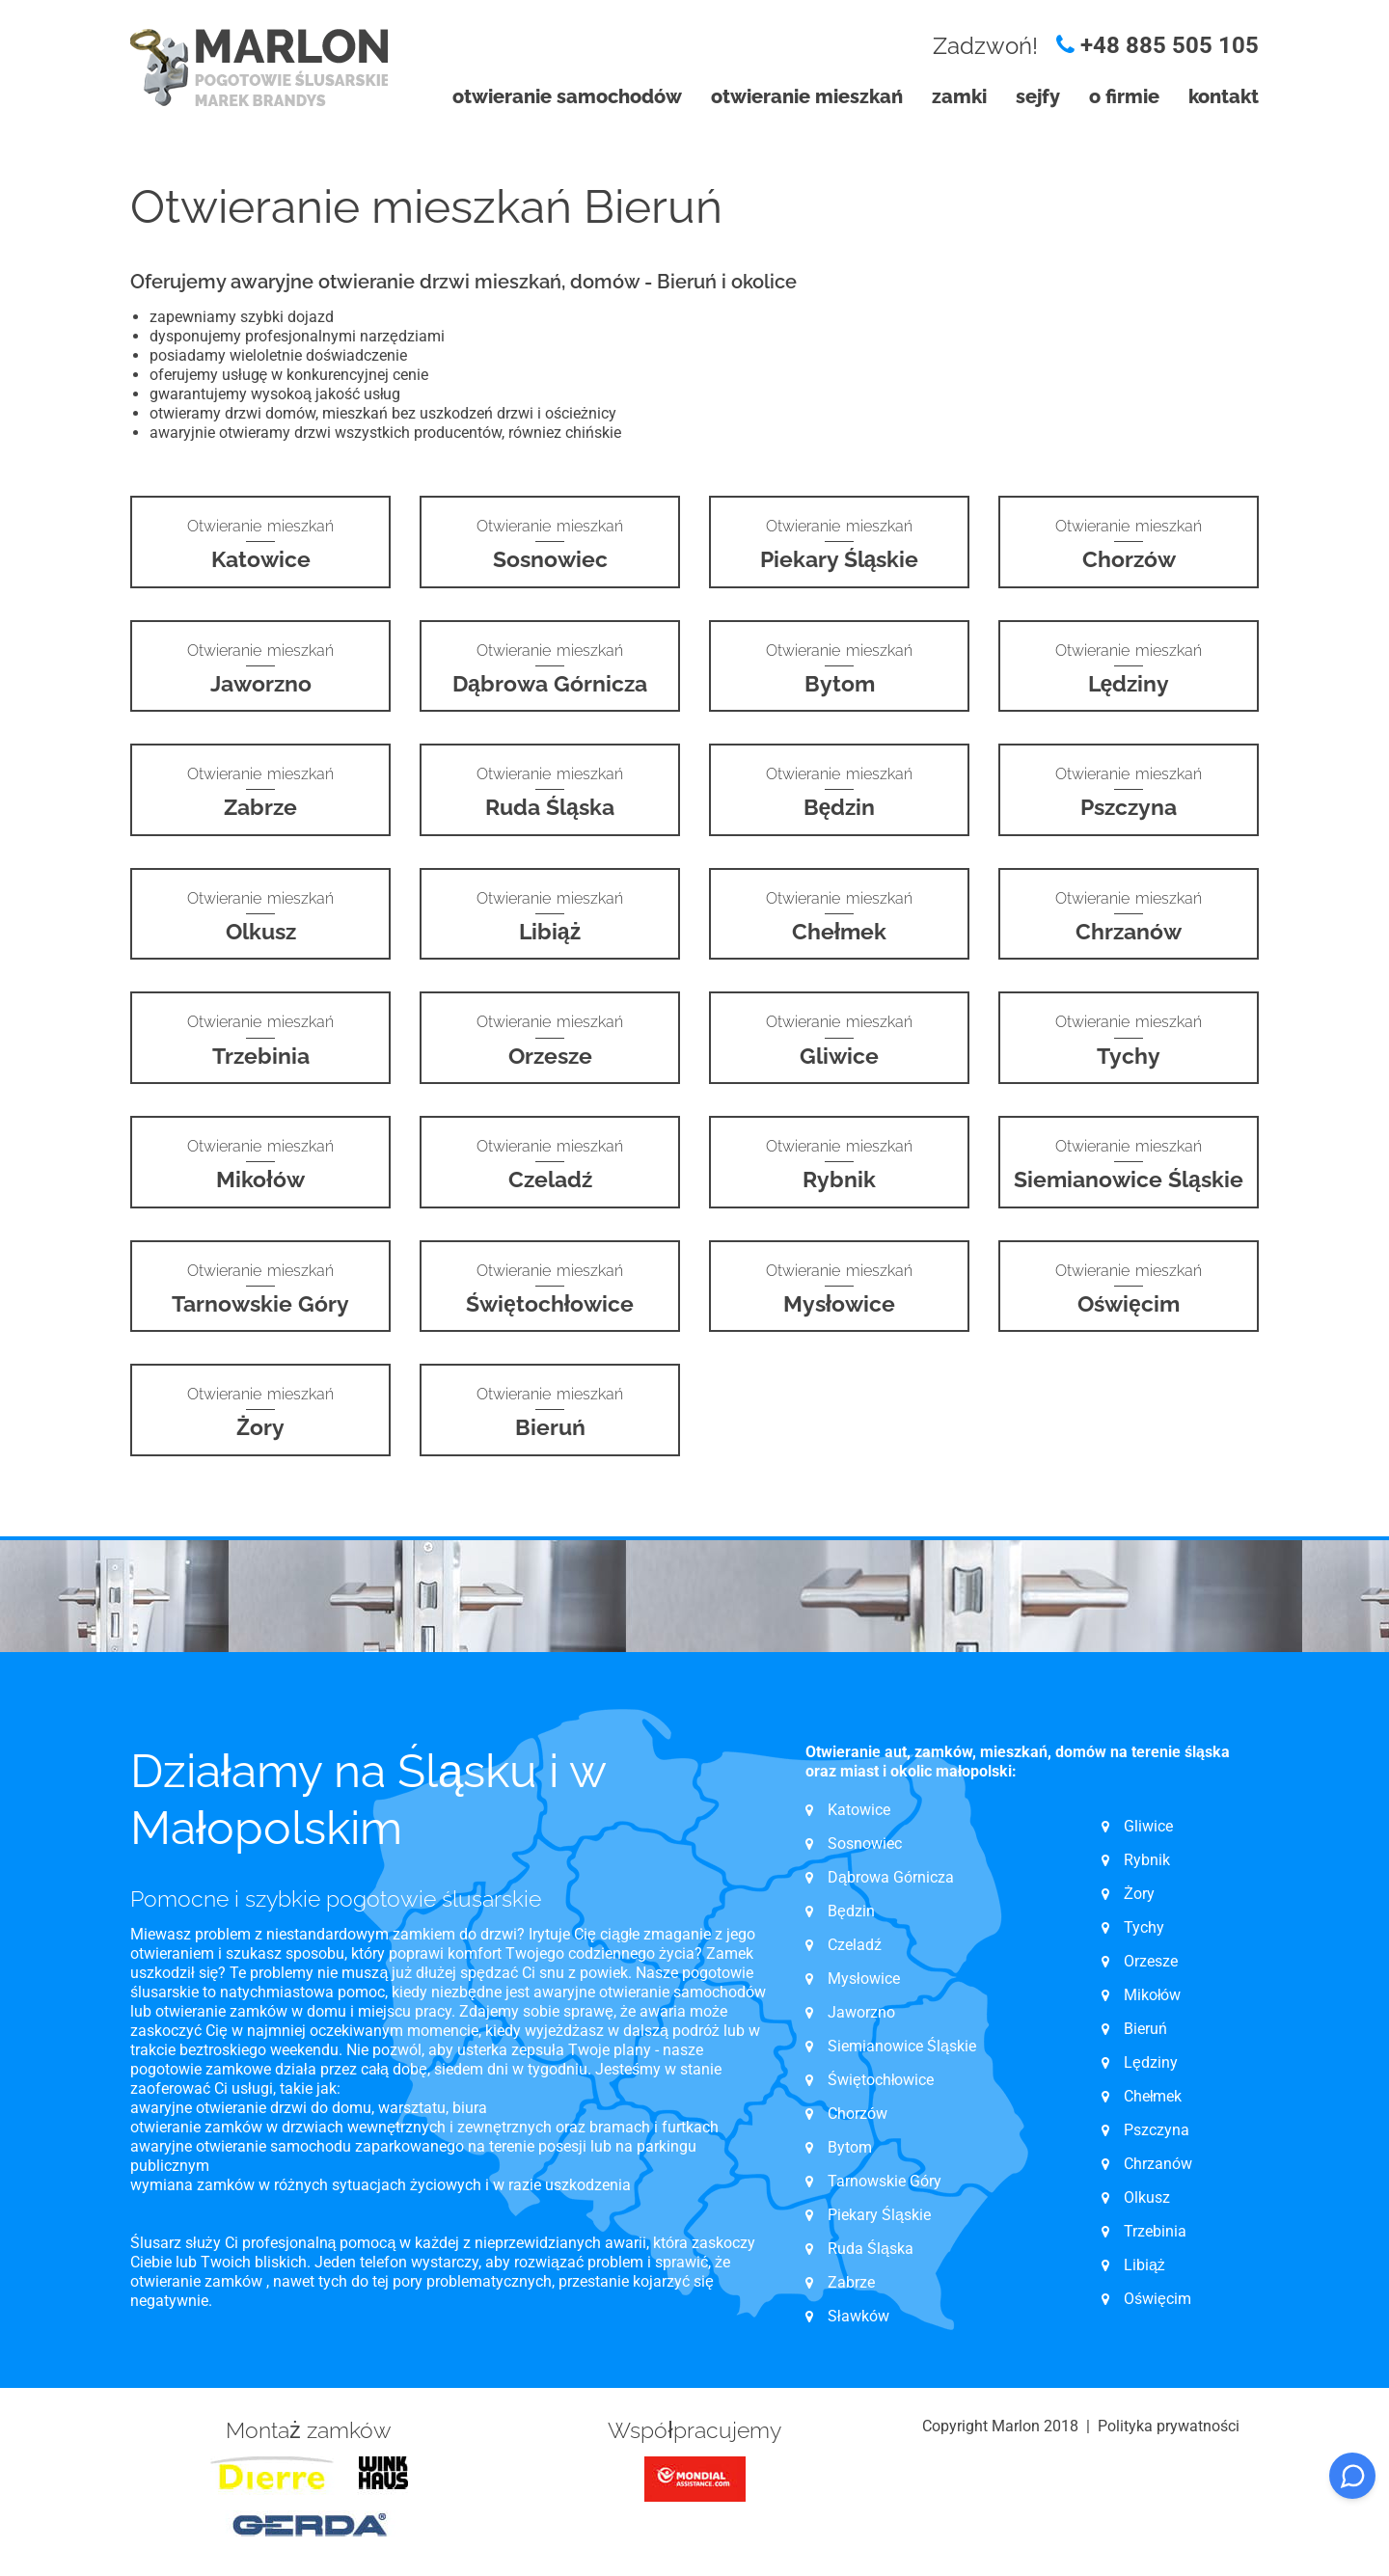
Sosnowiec (865, 1843)
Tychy (1144, 1927)
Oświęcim (1157, 2299)
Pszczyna (1156, 2130)
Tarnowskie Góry (884, 2181)
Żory (1139, 1894)
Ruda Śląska (870, 2248)
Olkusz (1147, 2197)
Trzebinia (1155, 2231)
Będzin (851, 1911)
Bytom (850, 2147)
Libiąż (1144, 2265)
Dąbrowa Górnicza (891, 1877)
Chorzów (857, 2113)
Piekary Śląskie (879, 2215)
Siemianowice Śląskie (902, 2046)
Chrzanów (1158, 2164)
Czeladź (855, 1945)
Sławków (858, 2316)
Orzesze (1151, 1961)
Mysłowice (864, 1978)
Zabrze (851, 2282)
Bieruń (1145, 2029)
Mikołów (1153, 1995)
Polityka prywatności (1168, 2426)
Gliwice (1148, 1826)
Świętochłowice (881, 2080)
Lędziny (1151, 2062)
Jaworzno (861, 2012)
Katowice (859, 1810)
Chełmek (1153, 2096)
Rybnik (1147, 1860)
